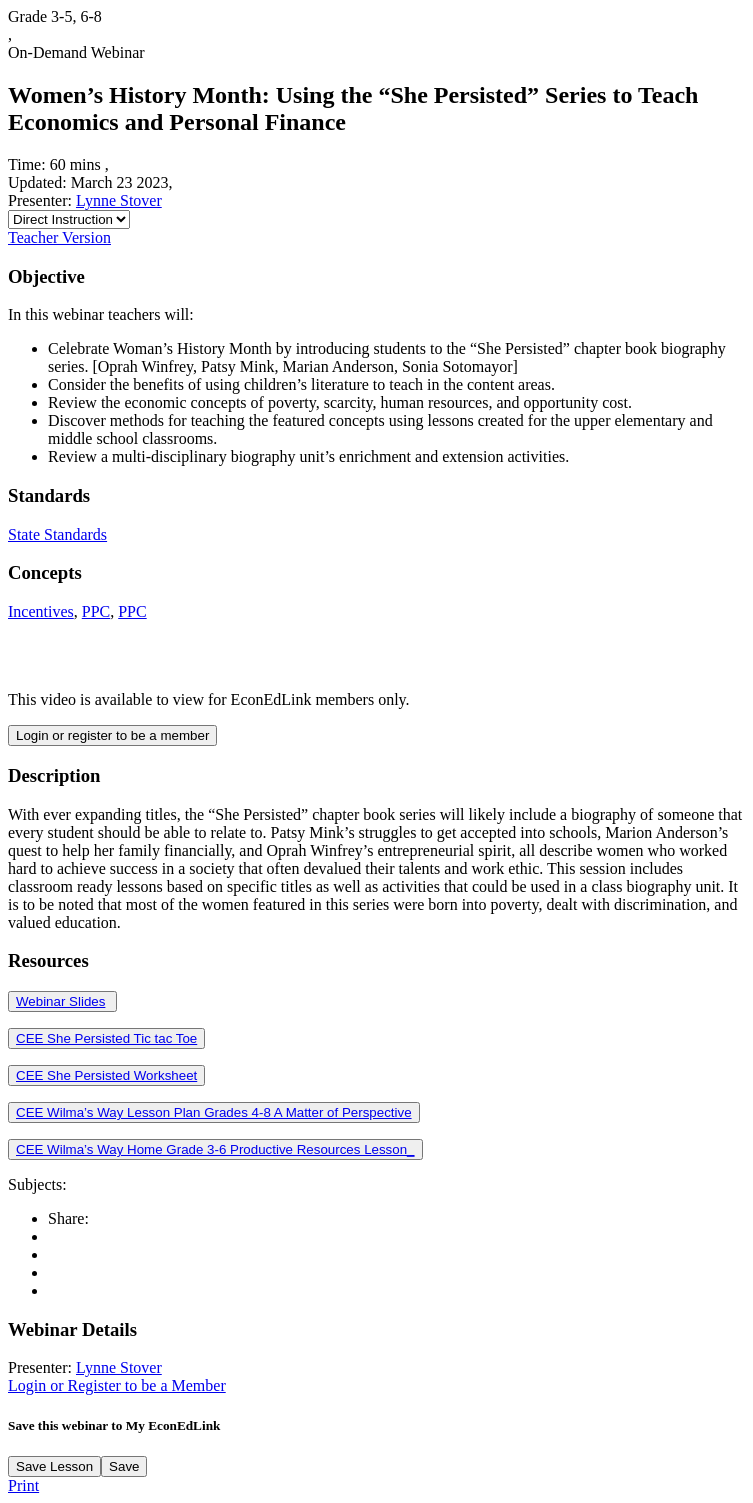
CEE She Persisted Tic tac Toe (106, 1038)
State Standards (57, 534)
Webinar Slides (60, 1001)
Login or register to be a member (112, 735)
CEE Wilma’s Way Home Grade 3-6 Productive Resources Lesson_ (215, 1149)
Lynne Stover (119, 200)
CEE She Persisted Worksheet (106, 1075)
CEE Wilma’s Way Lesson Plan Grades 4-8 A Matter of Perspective (214, 1112)
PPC (96, 611)
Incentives (41, 611)
